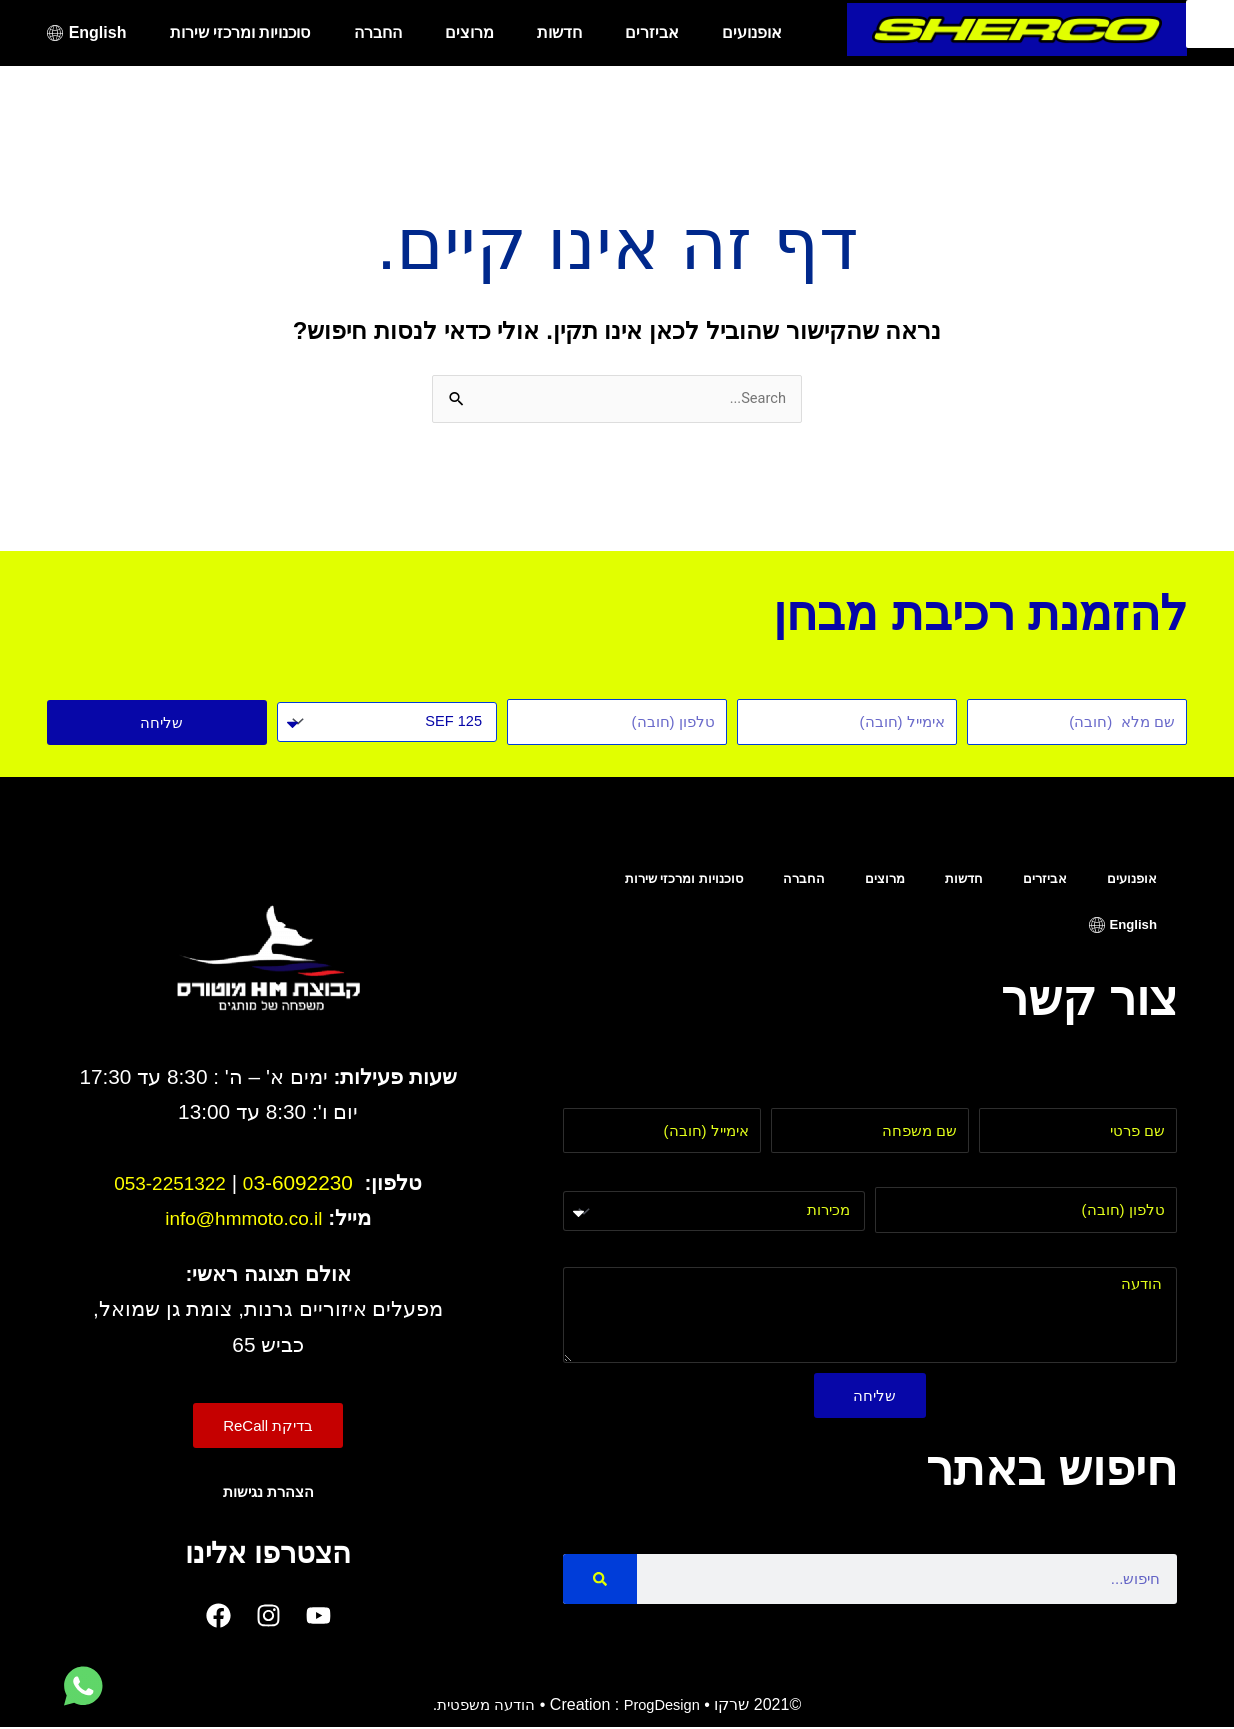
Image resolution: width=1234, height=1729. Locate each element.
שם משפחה (930, 1097)
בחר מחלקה (823, 1178)
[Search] (600, 1581)
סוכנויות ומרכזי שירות (240, 32)
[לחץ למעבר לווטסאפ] (83, 1687)
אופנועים (752, 32)
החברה (378, 32)
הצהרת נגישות (268, 1493)
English (98, 32)
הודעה (1155, 1256)
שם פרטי (1147, 1097)
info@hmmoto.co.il (244, 1219)
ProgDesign (665, 1706)
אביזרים (652, 32)
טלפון (1158, 1176)
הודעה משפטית (482, 1706)
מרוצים (469, 32)
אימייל (739, 1097)
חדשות (559, 32)
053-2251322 (169, 1184)
